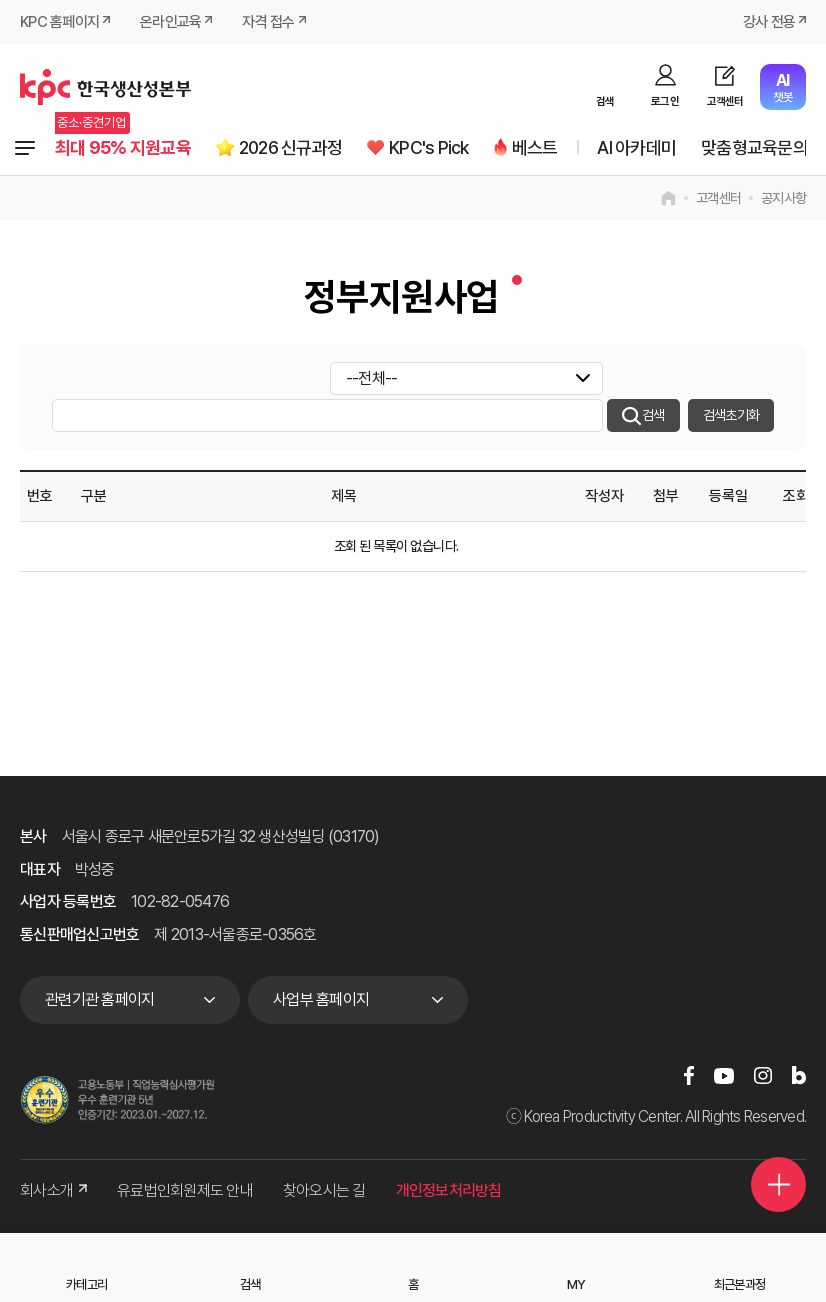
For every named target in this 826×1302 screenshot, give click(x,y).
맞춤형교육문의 (754, 147)
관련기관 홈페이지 (99, 999)
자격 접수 (268, 22)
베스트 (535, 147)
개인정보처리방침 (449, 1190)
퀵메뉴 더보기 (778, 1184)
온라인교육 (170, 22)
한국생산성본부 (105, 87)
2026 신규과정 (290, 147)
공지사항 (783, 198)
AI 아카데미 (636, 147)
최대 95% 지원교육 (123, 147)
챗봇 (782, 87)
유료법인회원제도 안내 (185, 1190)
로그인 (665, 101)
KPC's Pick (429, 147)
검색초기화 (731, 415)
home (668, 198)
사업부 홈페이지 (321, 999)
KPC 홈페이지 (59, 22)
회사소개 (53, 1190)
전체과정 (25, 148)
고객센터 (725, 101)
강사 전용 (769, 22)
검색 (605, 101)
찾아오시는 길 (324, 1190)
